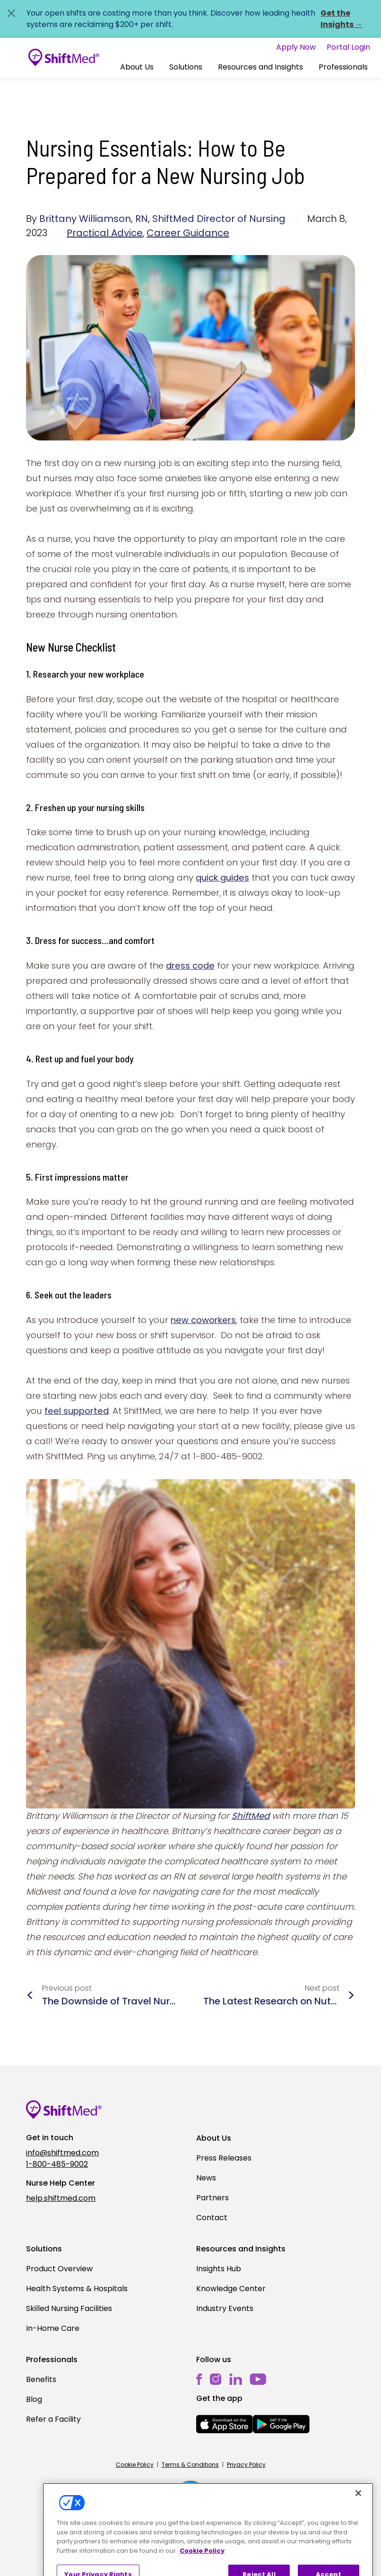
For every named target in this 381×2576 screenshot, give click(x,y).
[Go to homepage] (63, 58)
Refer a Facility (53, 2419)
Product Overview (59, 2268)
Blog (34, 2399)
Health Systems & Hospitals (77, 2288)
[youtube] (258, 2378)
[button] (136, 67)
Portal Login (348, 47)
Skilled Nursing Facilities (69, 2308)
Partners (212, 2197)
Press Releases (223, 2158)
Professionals (343, 67)
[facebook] (199, 2379)
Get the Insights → (341, 19)
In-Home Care (52, 2328)
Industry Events (224, 2308)
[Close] (358, 2511)
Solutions (185, 67)
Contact (211, 2217)
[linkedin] (235, 2379)
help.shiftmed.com (60, 2198)
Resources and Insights (260, 67)
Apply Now (296, 47)
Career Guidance (188, 232)
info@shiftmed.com (62, 2152)
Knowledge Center (231, 2288)
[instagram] (216, 2379)
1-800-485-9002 (57, 2164)
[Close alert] (11, 13)
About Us (137, 67)
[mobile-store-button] (224, 2424)
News (206, 2177)
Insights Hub (218, 2268)
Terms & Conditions (190, 2465)
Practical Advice (105, 232)
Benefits (41, 2379)
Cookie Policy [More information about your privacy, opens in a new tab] (202, 2568)
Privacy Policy (246, 2465)
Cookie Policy (135, 2465)
